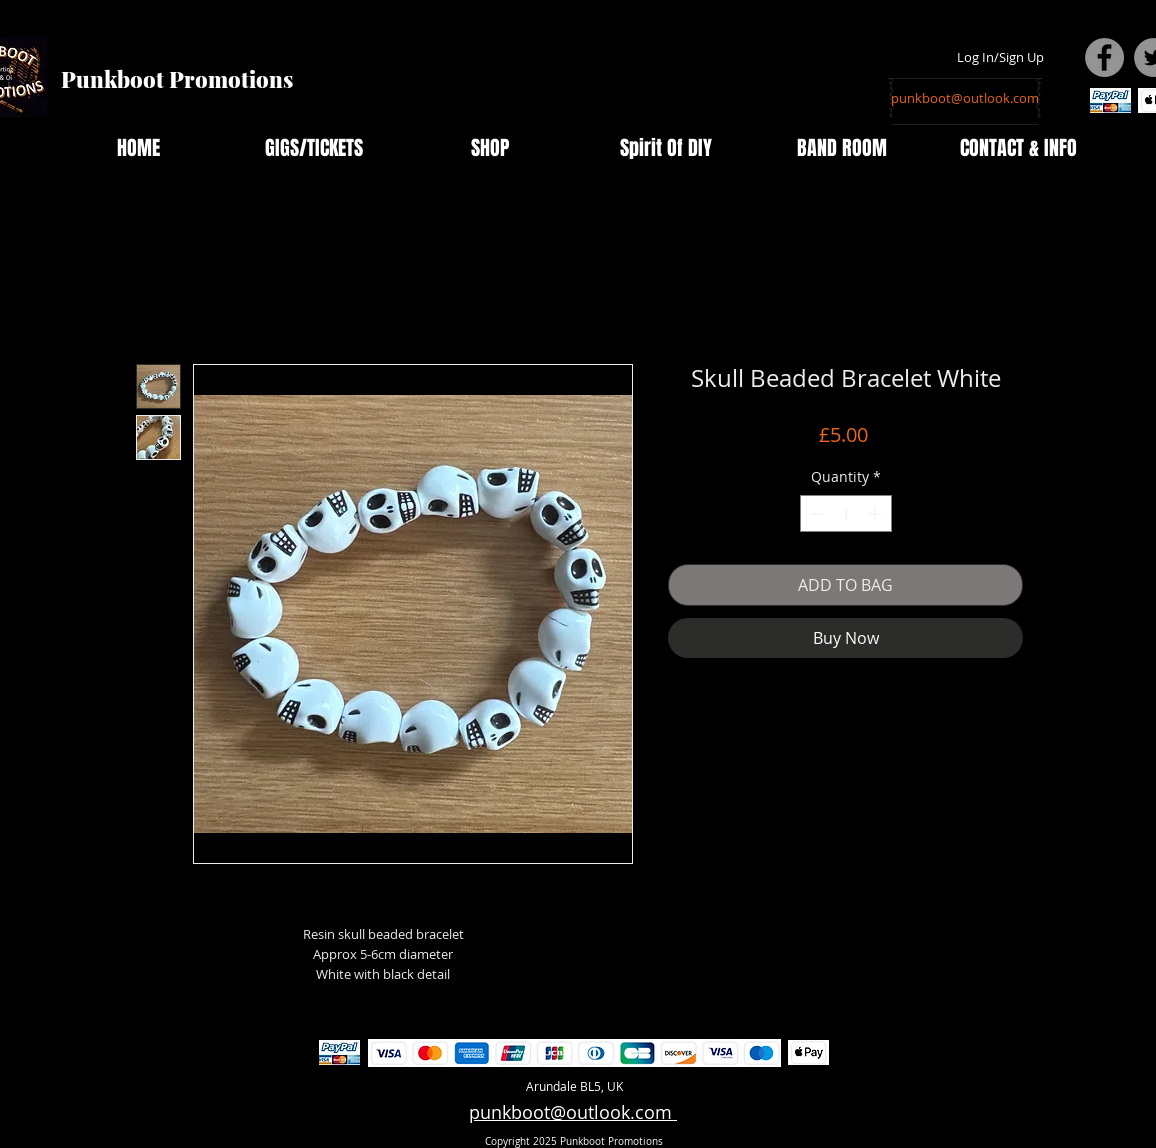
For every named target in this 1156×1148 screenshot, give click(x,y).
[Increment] (876, 513)
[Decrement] (815, 513)
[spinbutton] (846, 513)
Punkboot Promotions (177, 79)
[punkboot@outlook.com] (965, 98)
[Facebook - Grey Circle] (1104, 57)
